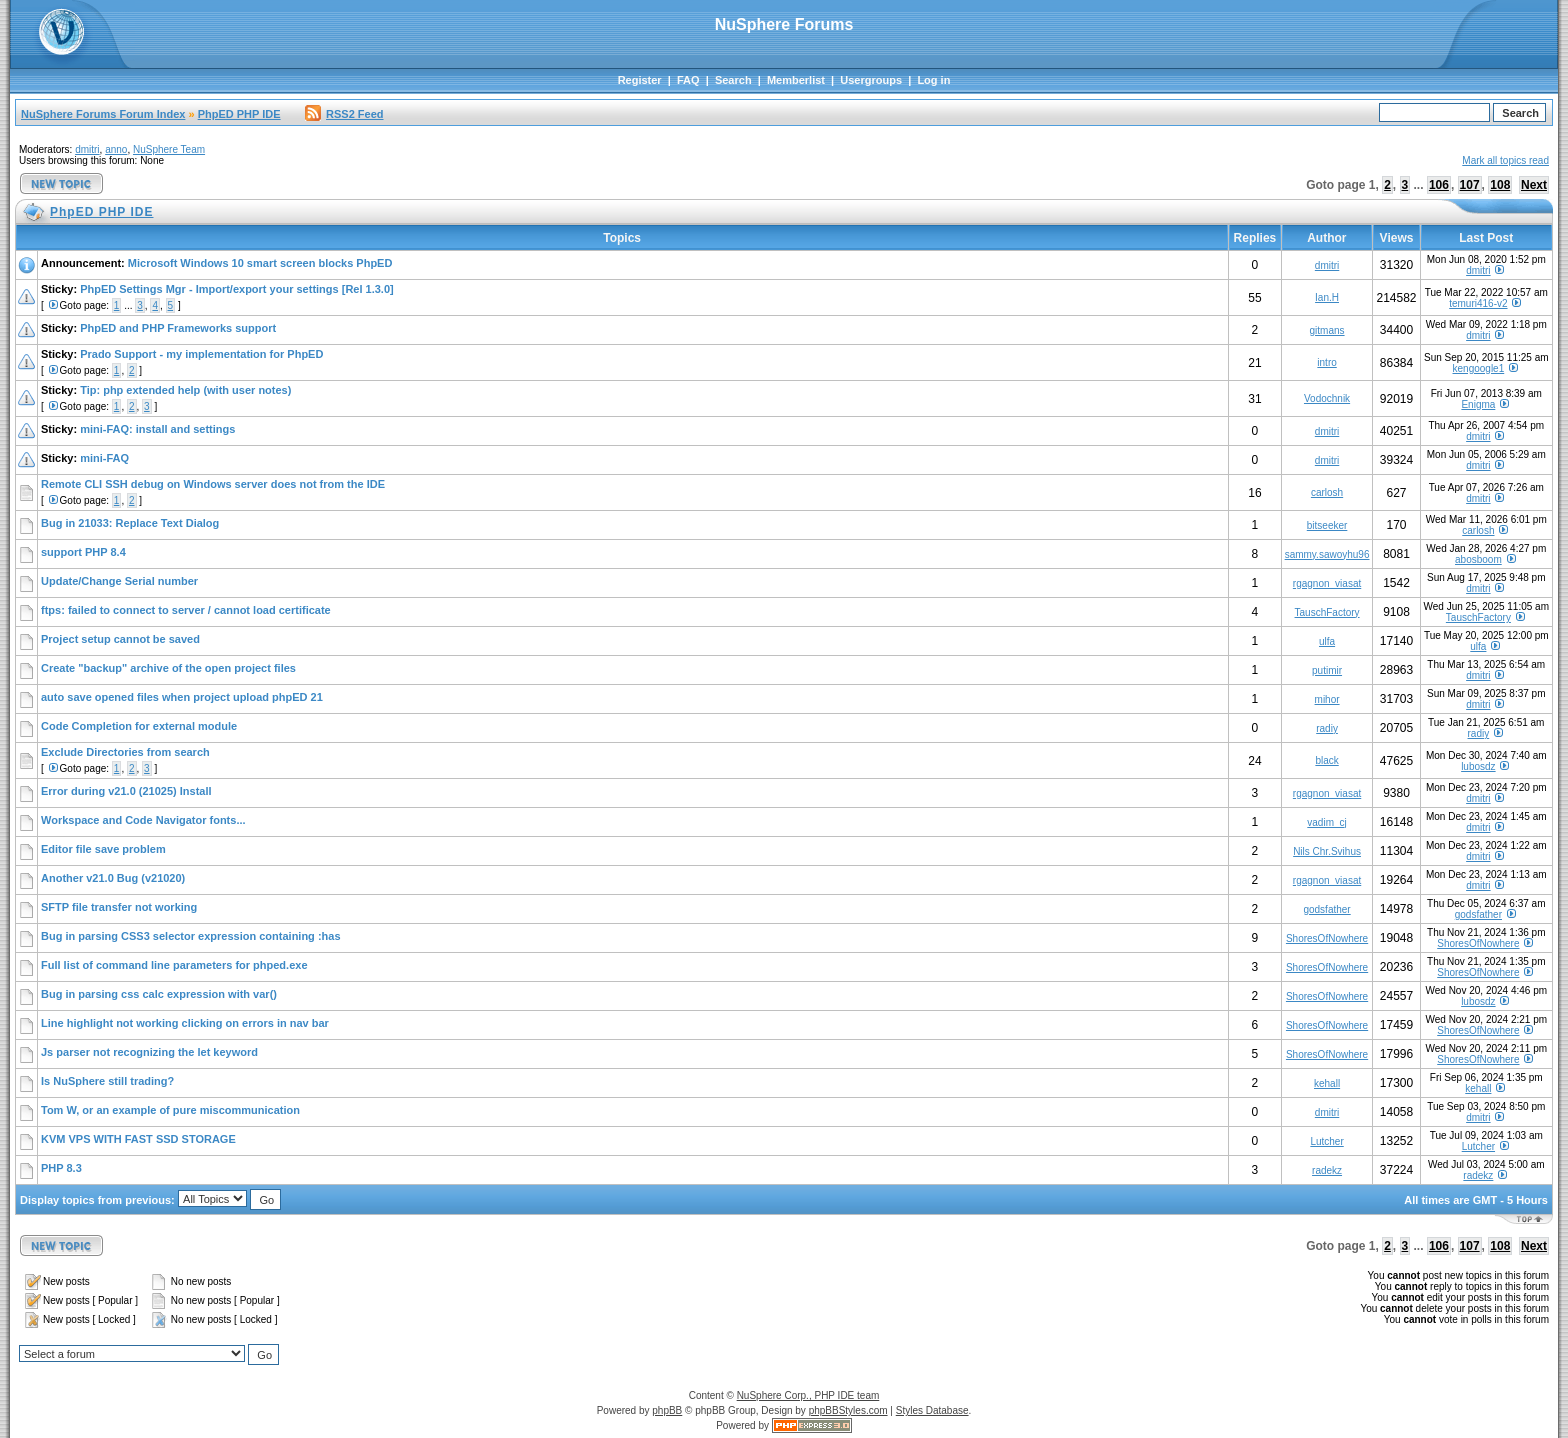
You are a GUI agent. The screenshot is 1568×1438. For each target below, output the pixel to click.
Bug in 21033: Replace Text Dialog (130, 523)
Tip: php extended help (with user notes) (185, 390)
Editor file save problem (103, 849)
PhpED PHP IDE (239, 114)
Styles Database (932, 1410)
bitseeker (1327, 525)
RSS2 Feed (344, 114)
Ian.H (1327, 297)
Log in (933, 80)
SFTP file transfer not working (119, 907)
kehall (1327, 1083)
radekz (1327, 1170)
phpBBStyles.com (848, 1410)
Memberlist (796, 80)
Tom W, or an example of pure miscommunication (170, 1110)
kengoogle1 (1479, 368)
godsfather (1326, 909)
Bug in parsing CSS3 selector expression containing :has (191, 936)
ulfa (1327, 641)
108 (1500, 185)
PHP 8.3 (61, 1168)
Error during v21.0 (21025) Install (126, 791)
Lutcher (1326, 1141)
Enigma (1478, 404)
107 (1470, 185)
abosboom (1478, 559)
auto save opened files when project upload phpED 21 (182, 697)
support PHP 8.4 (83, 552)
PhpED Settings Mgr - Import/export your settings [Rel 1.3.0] (237, 289)
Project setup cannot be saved (120, 639)
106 (1439, 185)
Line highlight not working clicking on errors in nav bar (185, 1023)
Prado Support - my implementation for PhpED (201, 354)
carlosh (1327, 492)
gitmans (1327, 330)
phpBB (667, 1410)
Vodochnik (1327, 398)
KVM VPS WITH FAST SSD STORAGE (138, 1139)
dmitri (87, 149)
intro (1326, 362)
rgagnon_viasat (1327, 583)
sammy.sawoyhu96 (1327, 554)
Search (733, 80)
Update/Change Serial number (119, 581)
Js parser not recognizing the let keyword (149, 1052)
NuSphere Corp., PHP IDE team (808, 1395)
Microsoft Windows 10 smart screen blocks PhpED (260, 263)
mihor (1327, 699)
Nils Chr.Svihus (1327, 851)
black (1326, 760)
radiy (1327, 728)
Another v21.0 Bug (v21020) (113, 878)
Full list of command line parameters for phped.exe (174, 965)
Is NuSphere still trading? (107, 1081)
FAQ (688, 80)
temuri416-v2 (1478, 303)
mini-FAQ (104, 458)
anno (116, 149)
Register (640, 80)
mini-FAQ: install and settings (157, 429)
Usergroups (871, 80)
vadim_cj (1326, 822)
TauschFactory (1327, 612)
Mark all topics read (1505, 160)
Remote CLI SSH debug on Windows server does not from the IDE (213, 484)
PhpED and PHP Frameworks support (178, 328)
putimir (1327, 670)
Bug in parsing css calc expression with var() (159, 994)
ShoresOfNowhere (1327, 938)
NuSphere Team (169, 149)
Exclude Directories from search (125, 752)
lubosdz (1478, 766)
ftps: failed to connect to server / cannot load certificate (186, 610)
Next (1534, 185)
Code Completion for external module (139, 726)
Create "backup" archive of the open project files (168, 668)
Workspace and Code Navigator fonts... (143, 820)
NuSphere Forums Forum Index (103, 114)
